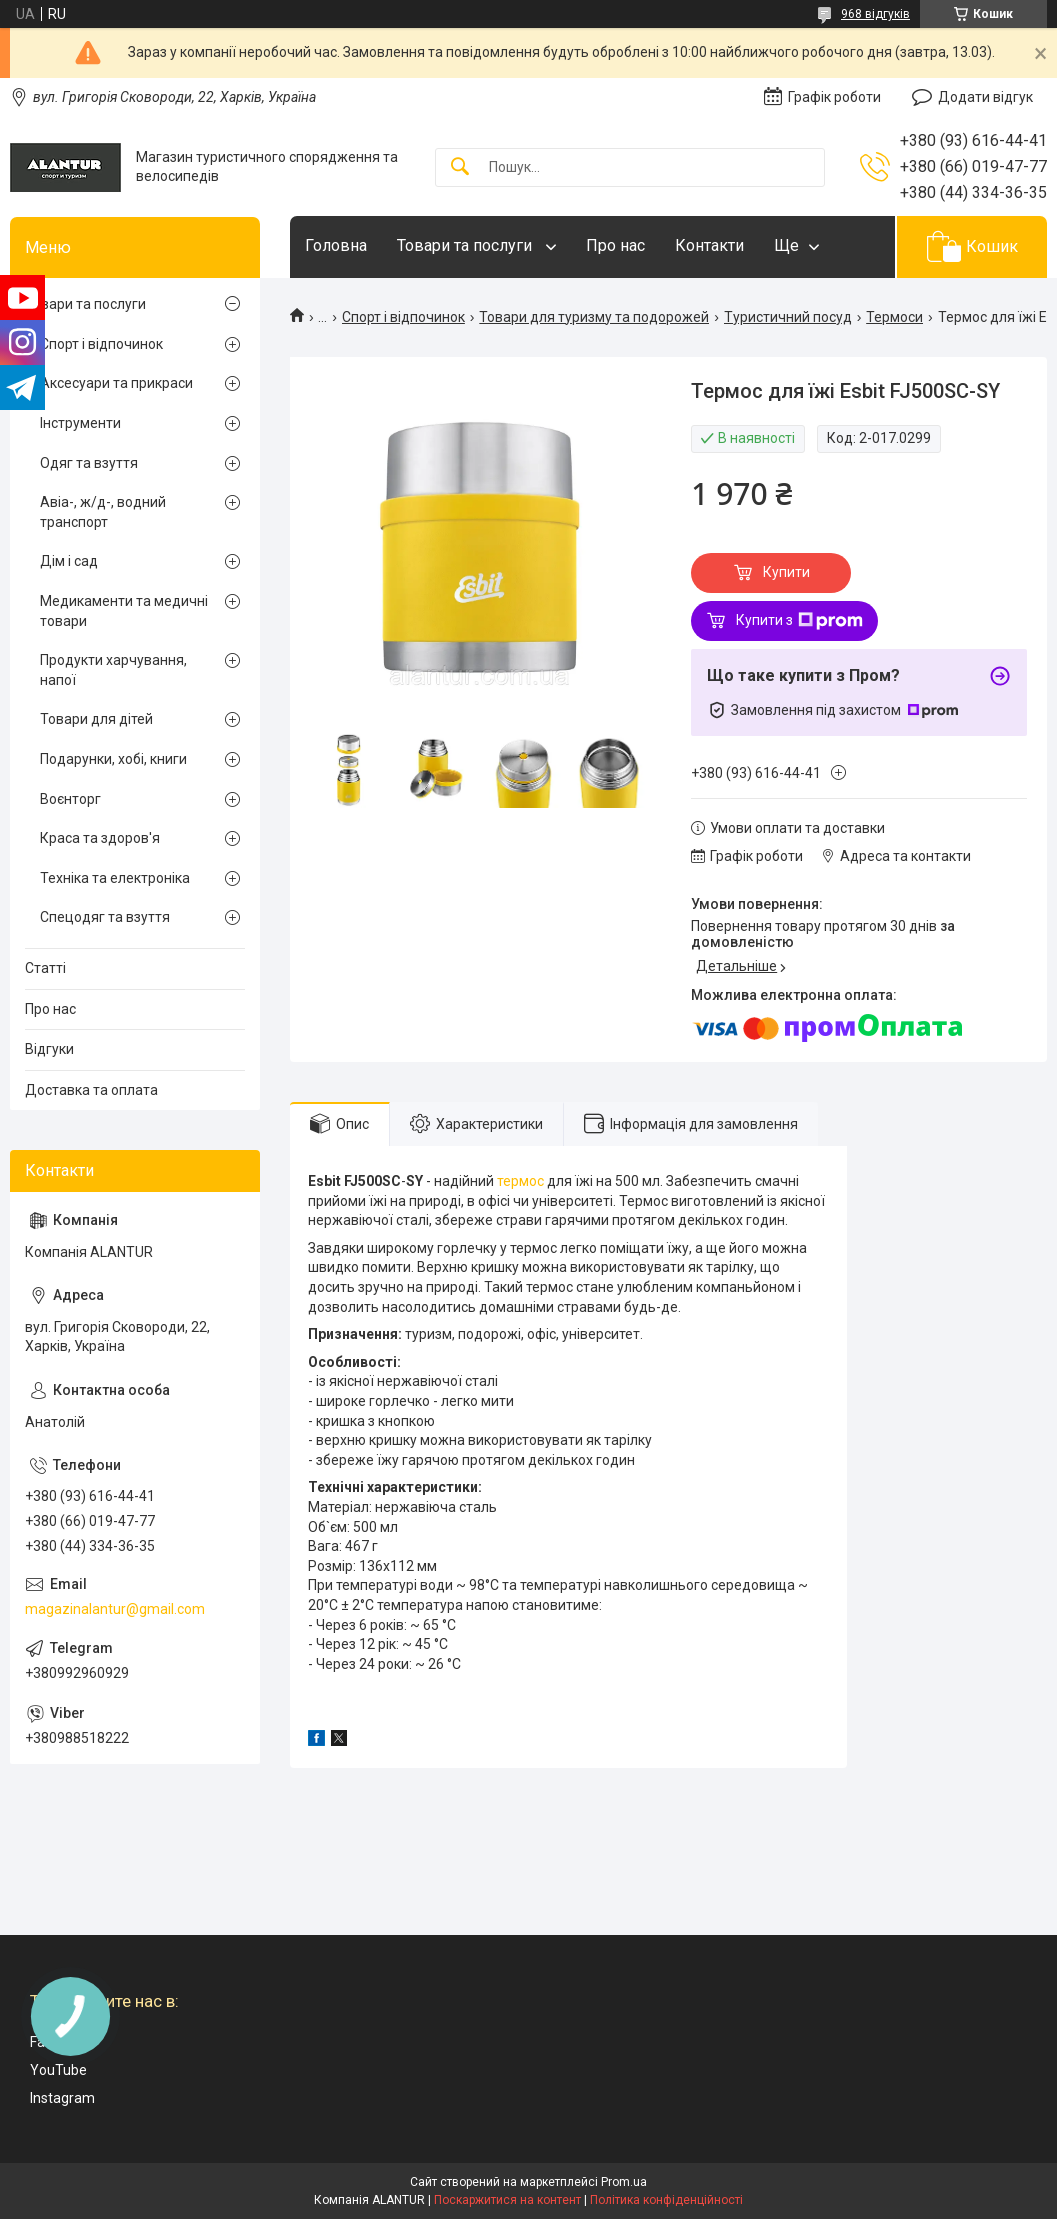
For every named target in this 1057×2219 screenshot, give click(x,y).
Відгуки (49, 1049)
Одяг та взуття (89, 463)
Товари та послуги (466, 245)
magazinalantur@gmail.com (115, 1609)
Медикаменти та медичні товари (124, 611)
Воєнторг (70, 799)
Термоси (894, 317)
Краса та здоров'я (100, 838)
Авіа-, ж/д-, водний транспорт (103, 512)
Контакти (709, 245)
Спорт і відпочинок (403, 317)
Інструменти (80, 423)
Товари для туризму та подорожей (594, 317)
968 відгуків (875, 14)
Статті (45, 968)
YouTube (58, 2070)
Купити (786, 572)
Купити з (799, 621)
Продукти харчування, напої (113, 670)
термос (520, 1181)
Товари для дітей (96, 719)
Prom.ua (624, 2182)
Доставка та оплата (91, 1090)
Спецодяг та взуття (105, 917)
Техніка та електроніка (115, 878)
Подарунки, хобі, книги (113, 759)
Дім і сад (69, 561)
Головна (336, 245)
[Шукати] (460, 167)
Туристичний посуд (788, 317)
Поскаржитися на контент (507, 2200)
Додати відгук (985, 97)
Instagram (62, 2098)
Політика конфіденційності (666, 2200)
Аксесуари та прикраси (116, 383)
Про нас (615, 245)
